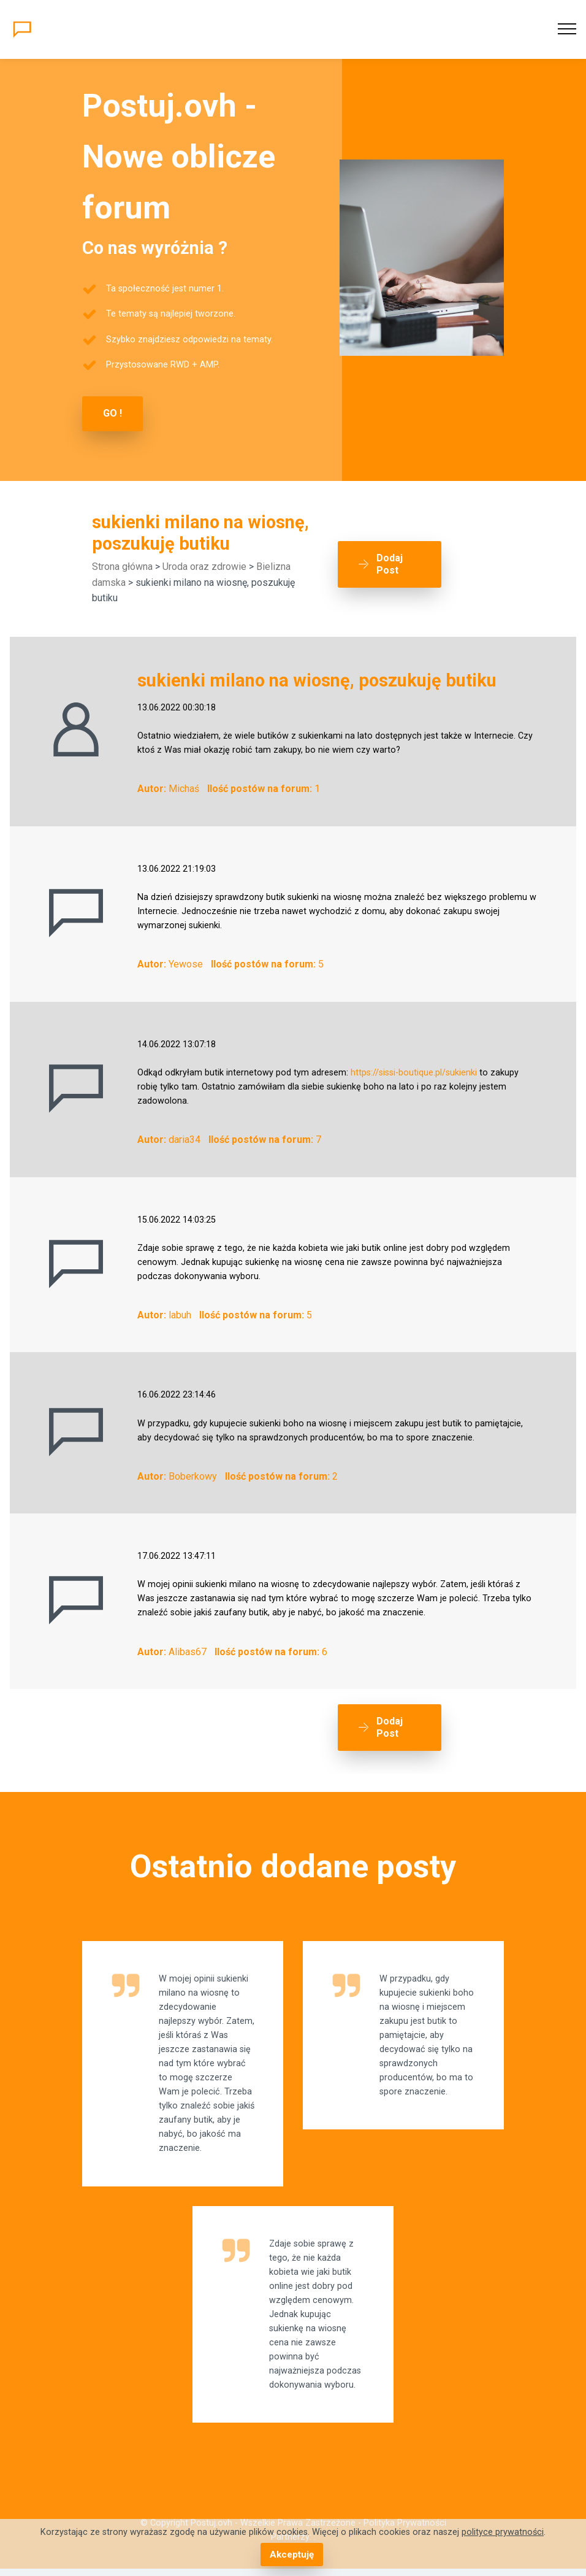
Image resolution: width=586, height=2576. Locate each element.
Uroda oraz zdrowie (204, 566)
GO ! (112, 413)
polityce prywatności (503, 2533)
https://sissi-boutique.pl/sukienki (414, 1072)
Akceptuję (291, 2555)
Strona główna (122, 566)
